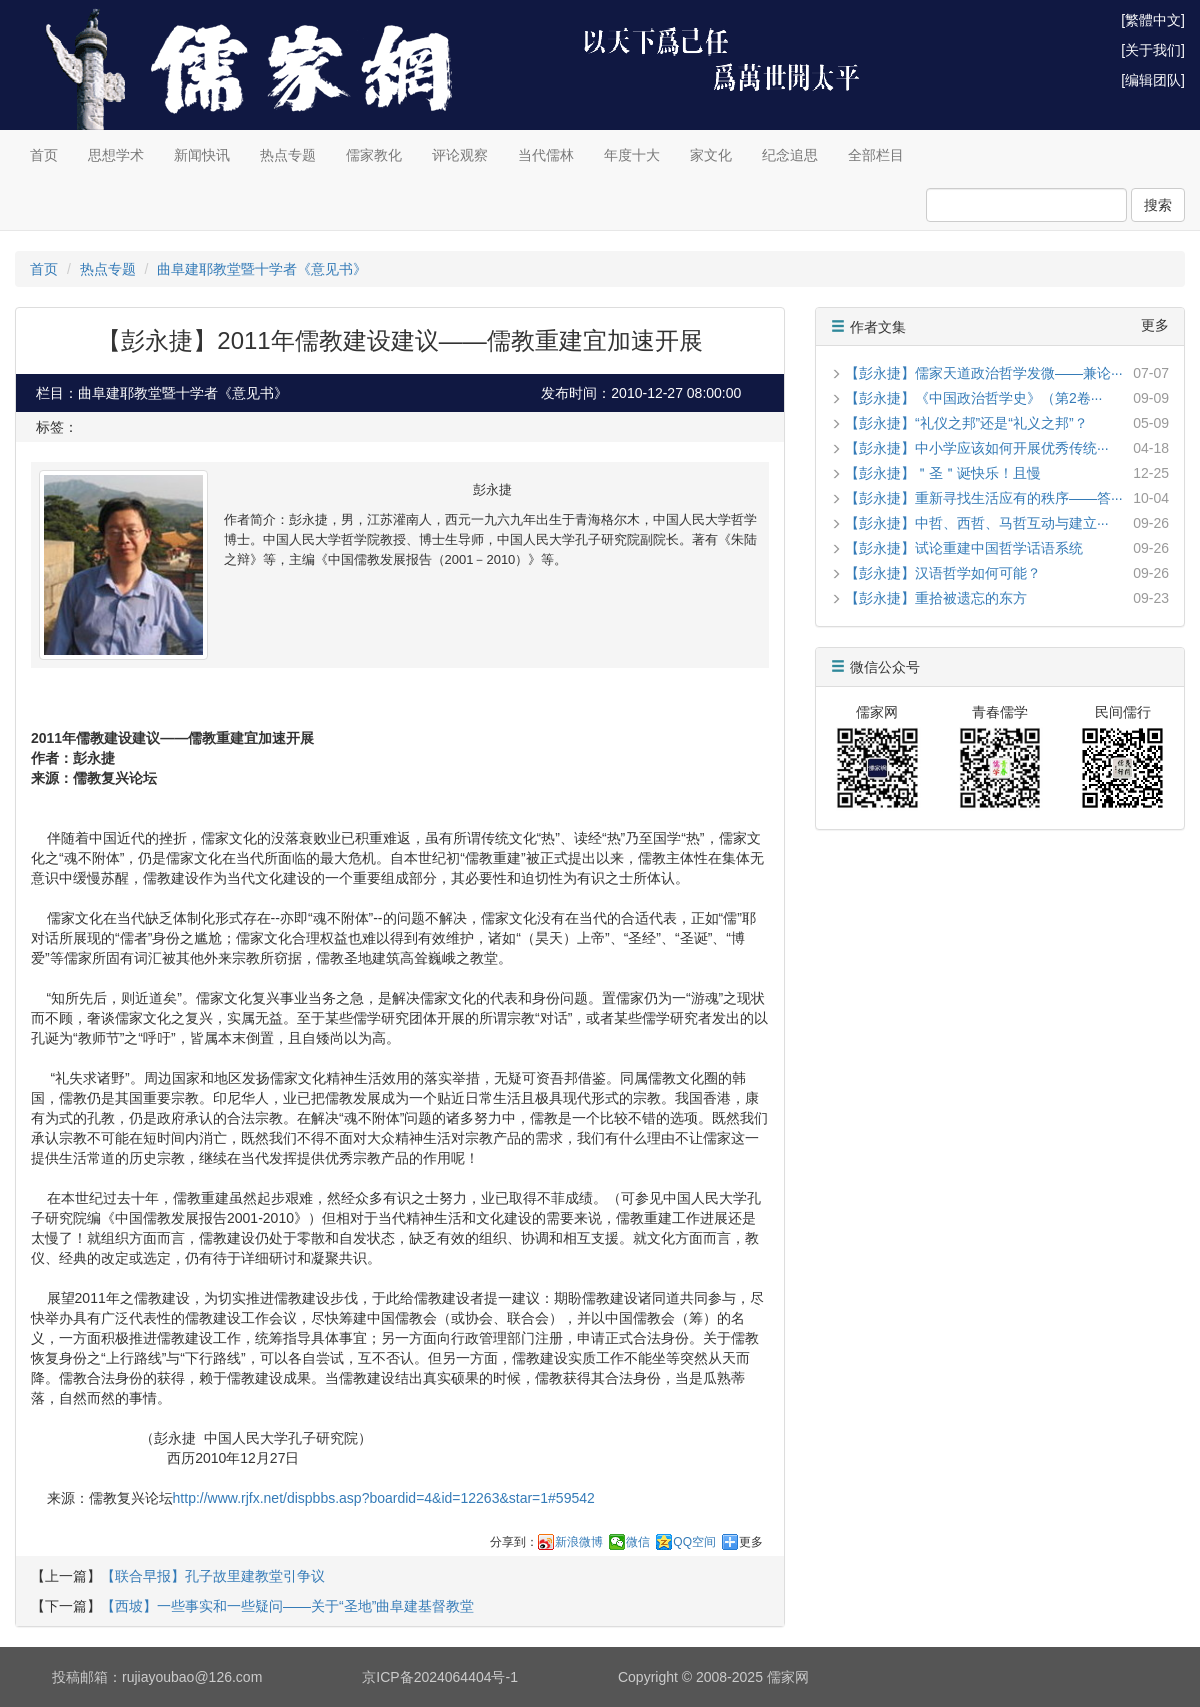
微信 (638, 1542)
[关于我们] (1153, 50)
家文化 (711, 155)
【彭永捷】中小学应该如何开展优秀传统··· (977, 448)
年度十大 (632, 155)
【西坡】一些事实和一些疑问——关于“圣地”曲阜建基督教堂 (287, 1606)
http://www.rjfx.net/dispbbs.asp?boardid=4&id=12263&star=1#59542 (384, 1498)
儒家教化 (374, 155)
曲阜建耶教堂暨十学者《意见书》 (262, 269)
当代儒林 (546, 155)
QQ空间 (694, 1542)
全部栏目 (876, 155)
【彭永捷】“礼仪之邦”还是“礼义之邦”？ (966, 423)
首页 (44, 155)
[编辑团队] (1153, 80)
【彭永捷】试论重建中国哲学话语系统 (964, 548)
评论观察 (460, 155)
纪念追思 (790, 155)
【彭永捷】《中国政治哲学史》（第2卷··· (973, 398)
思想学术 (116, 155)
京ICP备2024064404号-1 (440, 1677)
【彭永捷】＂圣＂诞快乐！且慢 (943, 473)
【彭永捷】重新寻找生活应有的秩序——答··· (984, 498)
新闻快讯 (202, 155)
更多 (751, 1542)
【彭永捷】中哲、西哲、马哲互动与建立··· (977, 523)
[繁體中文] (1153, 20)
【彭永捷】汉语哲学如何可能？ (943, 573)
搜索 (1158, 205)
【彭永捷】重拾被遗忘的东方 (936, 598)
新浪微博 (579, 1542)
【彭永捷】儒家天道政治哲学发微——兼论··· (984, 373)
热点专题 (288, 155)
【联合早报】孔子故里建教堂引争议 (213, 1576)
